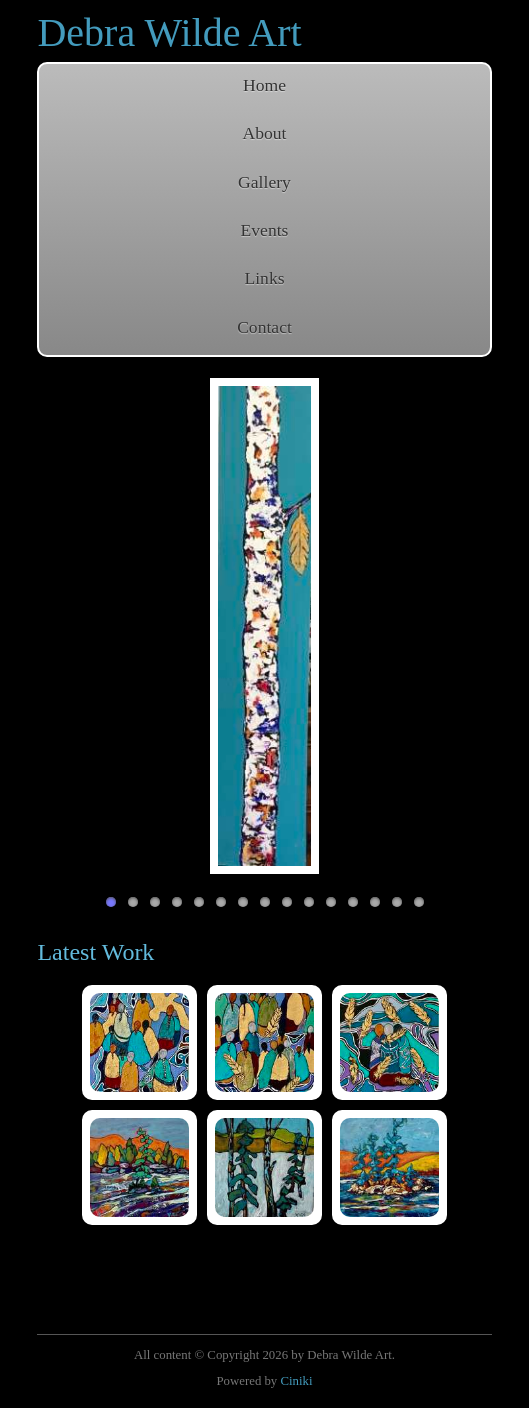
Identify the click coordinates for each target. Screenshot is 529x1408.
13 (375, 902)
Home (264, 85)
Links (264, 278)
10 (309, 902)
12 (353, 902)
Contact (264, 327)
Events (265, 230)
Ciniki (296, 1381)
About (265, 133)
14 (397, 902)
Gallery (264, 182)
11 (331, 902)
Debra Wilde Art (169, 32)
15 (419, 902)
